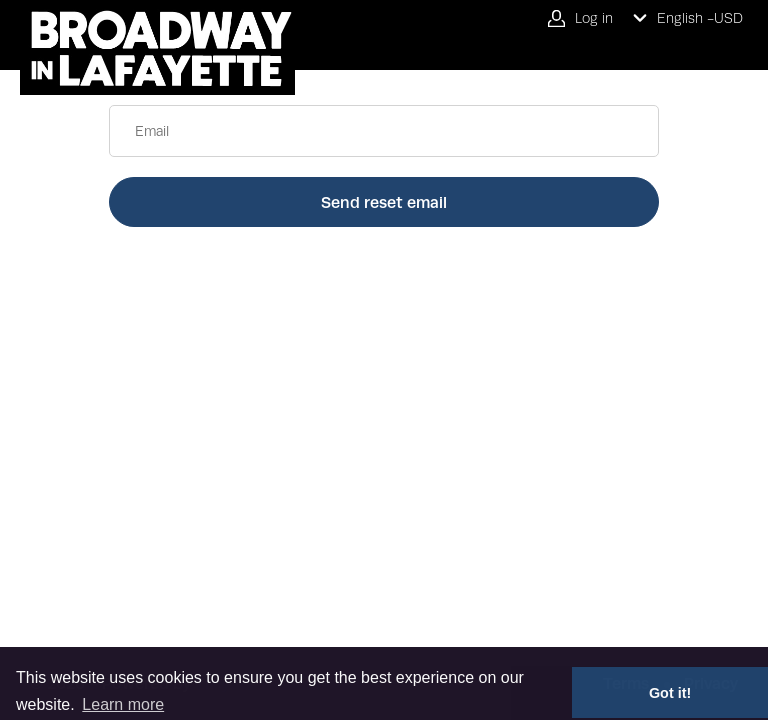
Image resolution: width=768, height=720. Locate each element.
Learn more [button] (123, 704)
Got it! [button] (670, 693)
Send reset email (384, 202)
